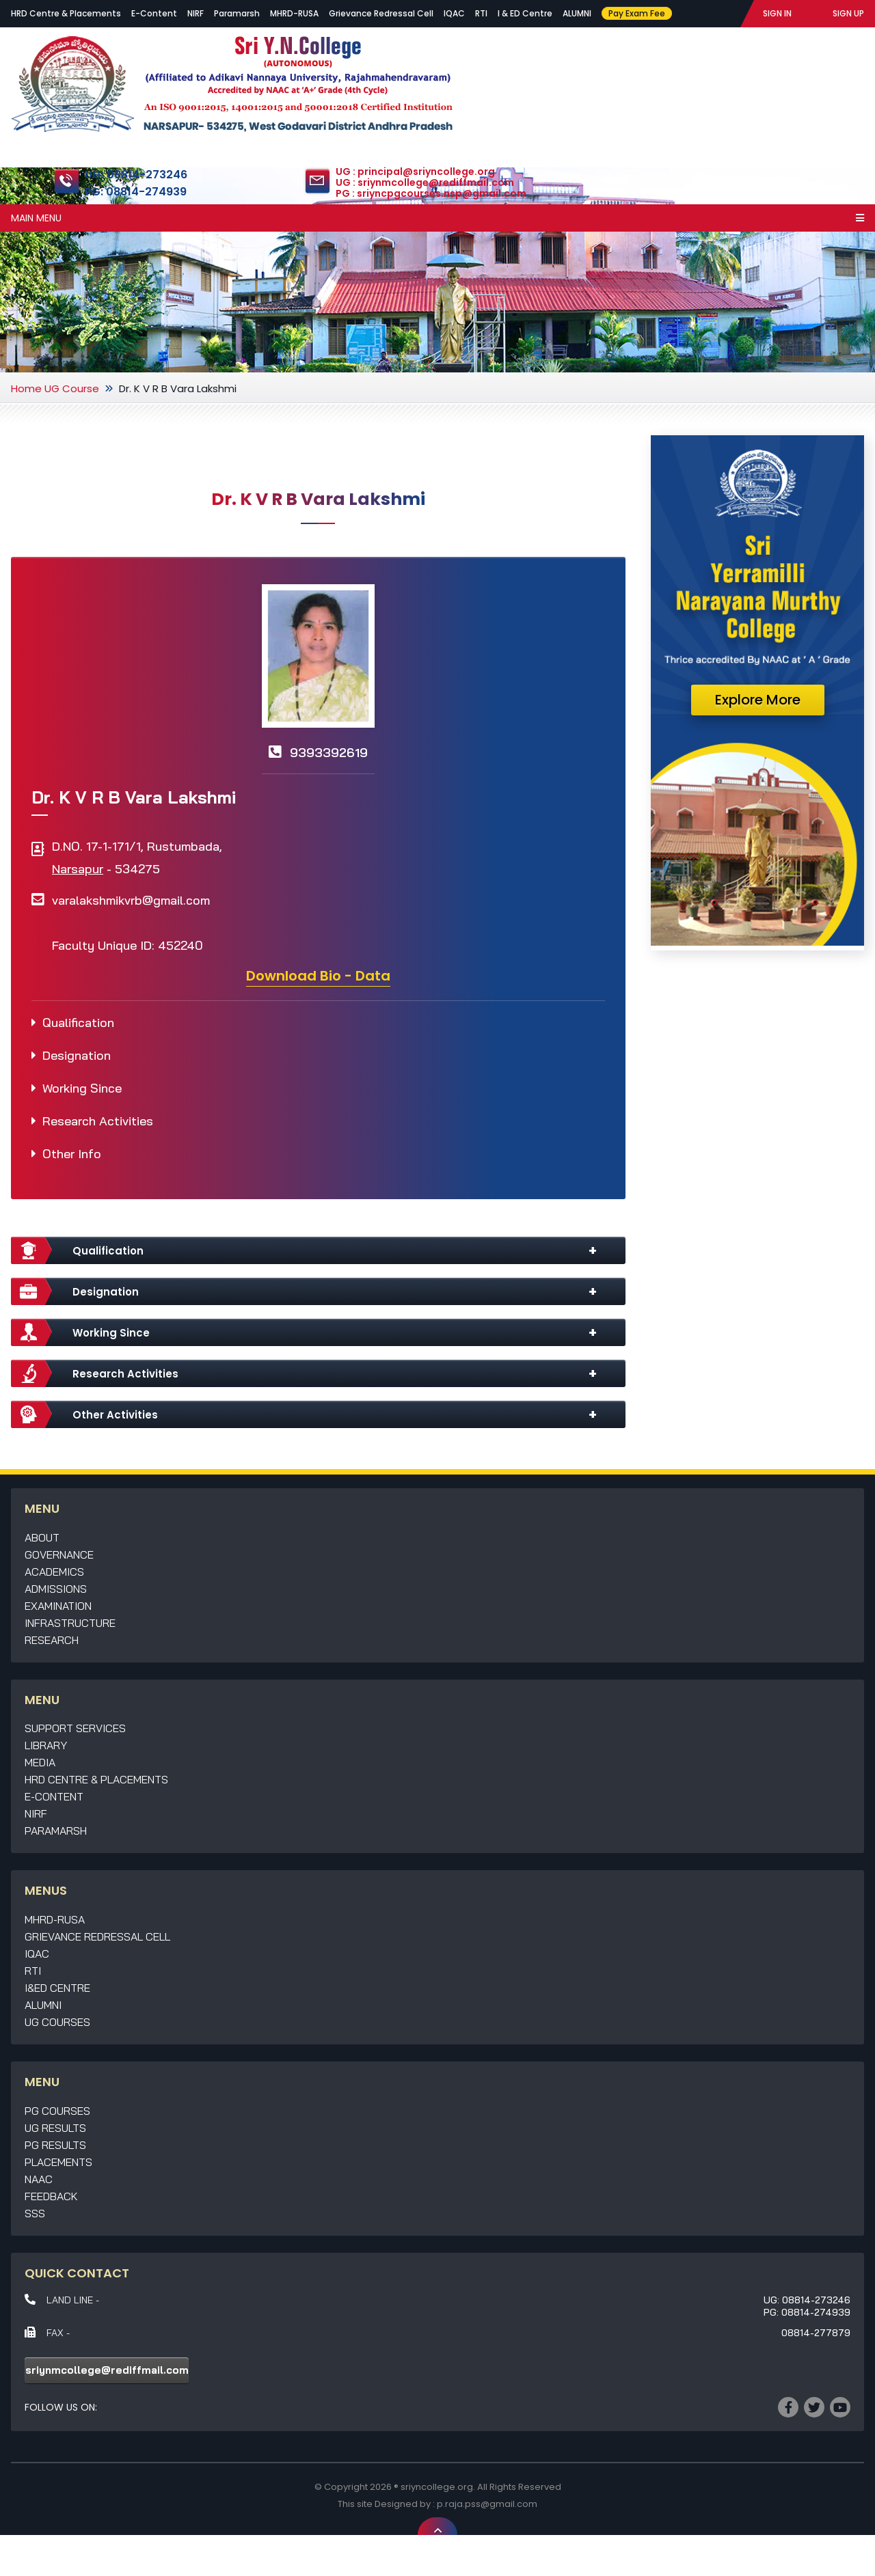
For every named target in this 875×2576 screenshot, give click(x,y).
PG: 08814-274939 (136, 192)
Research (52, 1640)
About (42, 1537)
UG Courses (57, 2022)
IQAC (454, 13)
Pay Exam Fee (636, 13)
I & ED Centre (525, 13)
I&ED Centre (57, 1988)
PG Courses (57, 2111)
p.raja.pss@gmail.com (487, 2503)
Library (46, 1745)
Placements (58, 2162)
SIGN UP (848, 13)
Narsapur (77, 869)
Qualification (78, 1022)
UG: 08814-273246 (136, 174)
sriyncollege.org (437, 2486)
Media (40, 1762)
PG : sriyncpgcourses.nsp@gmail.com (431, 193)
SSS (35, 2213)
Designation (76, 1055)
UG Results (55, 2128)
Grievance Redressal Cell (381, 13)
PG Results (55, 2145)
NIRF (195, 13)
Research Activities (97, 1121)
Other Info (71, 1154)
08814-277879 (815, 2333)
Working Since (82, 1088)
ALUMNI (577, 13)
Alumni (43, 2005)
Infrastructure (70, 1623)
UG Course (71, 388)
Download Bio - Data (318, 975)
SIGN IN (777, 13)
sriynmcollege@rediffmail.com (107, 2369)
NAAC (39, 2179)
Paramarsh (237, 13)
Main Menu (437, 218)
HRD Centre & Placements (66, 13)
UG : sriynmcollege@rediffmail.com (425, 182)
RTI (481, 13)
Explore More (757, 699)
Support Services (75, 1728)
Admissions (56, 1588)
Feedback (51, 2196)
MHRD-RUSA (294, 13)
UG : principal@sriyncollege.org (415, 171)
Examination (58, 1606)
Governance (59, 1554)
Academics (54, 1571)
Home (26, 388)
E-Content (154, 13)
